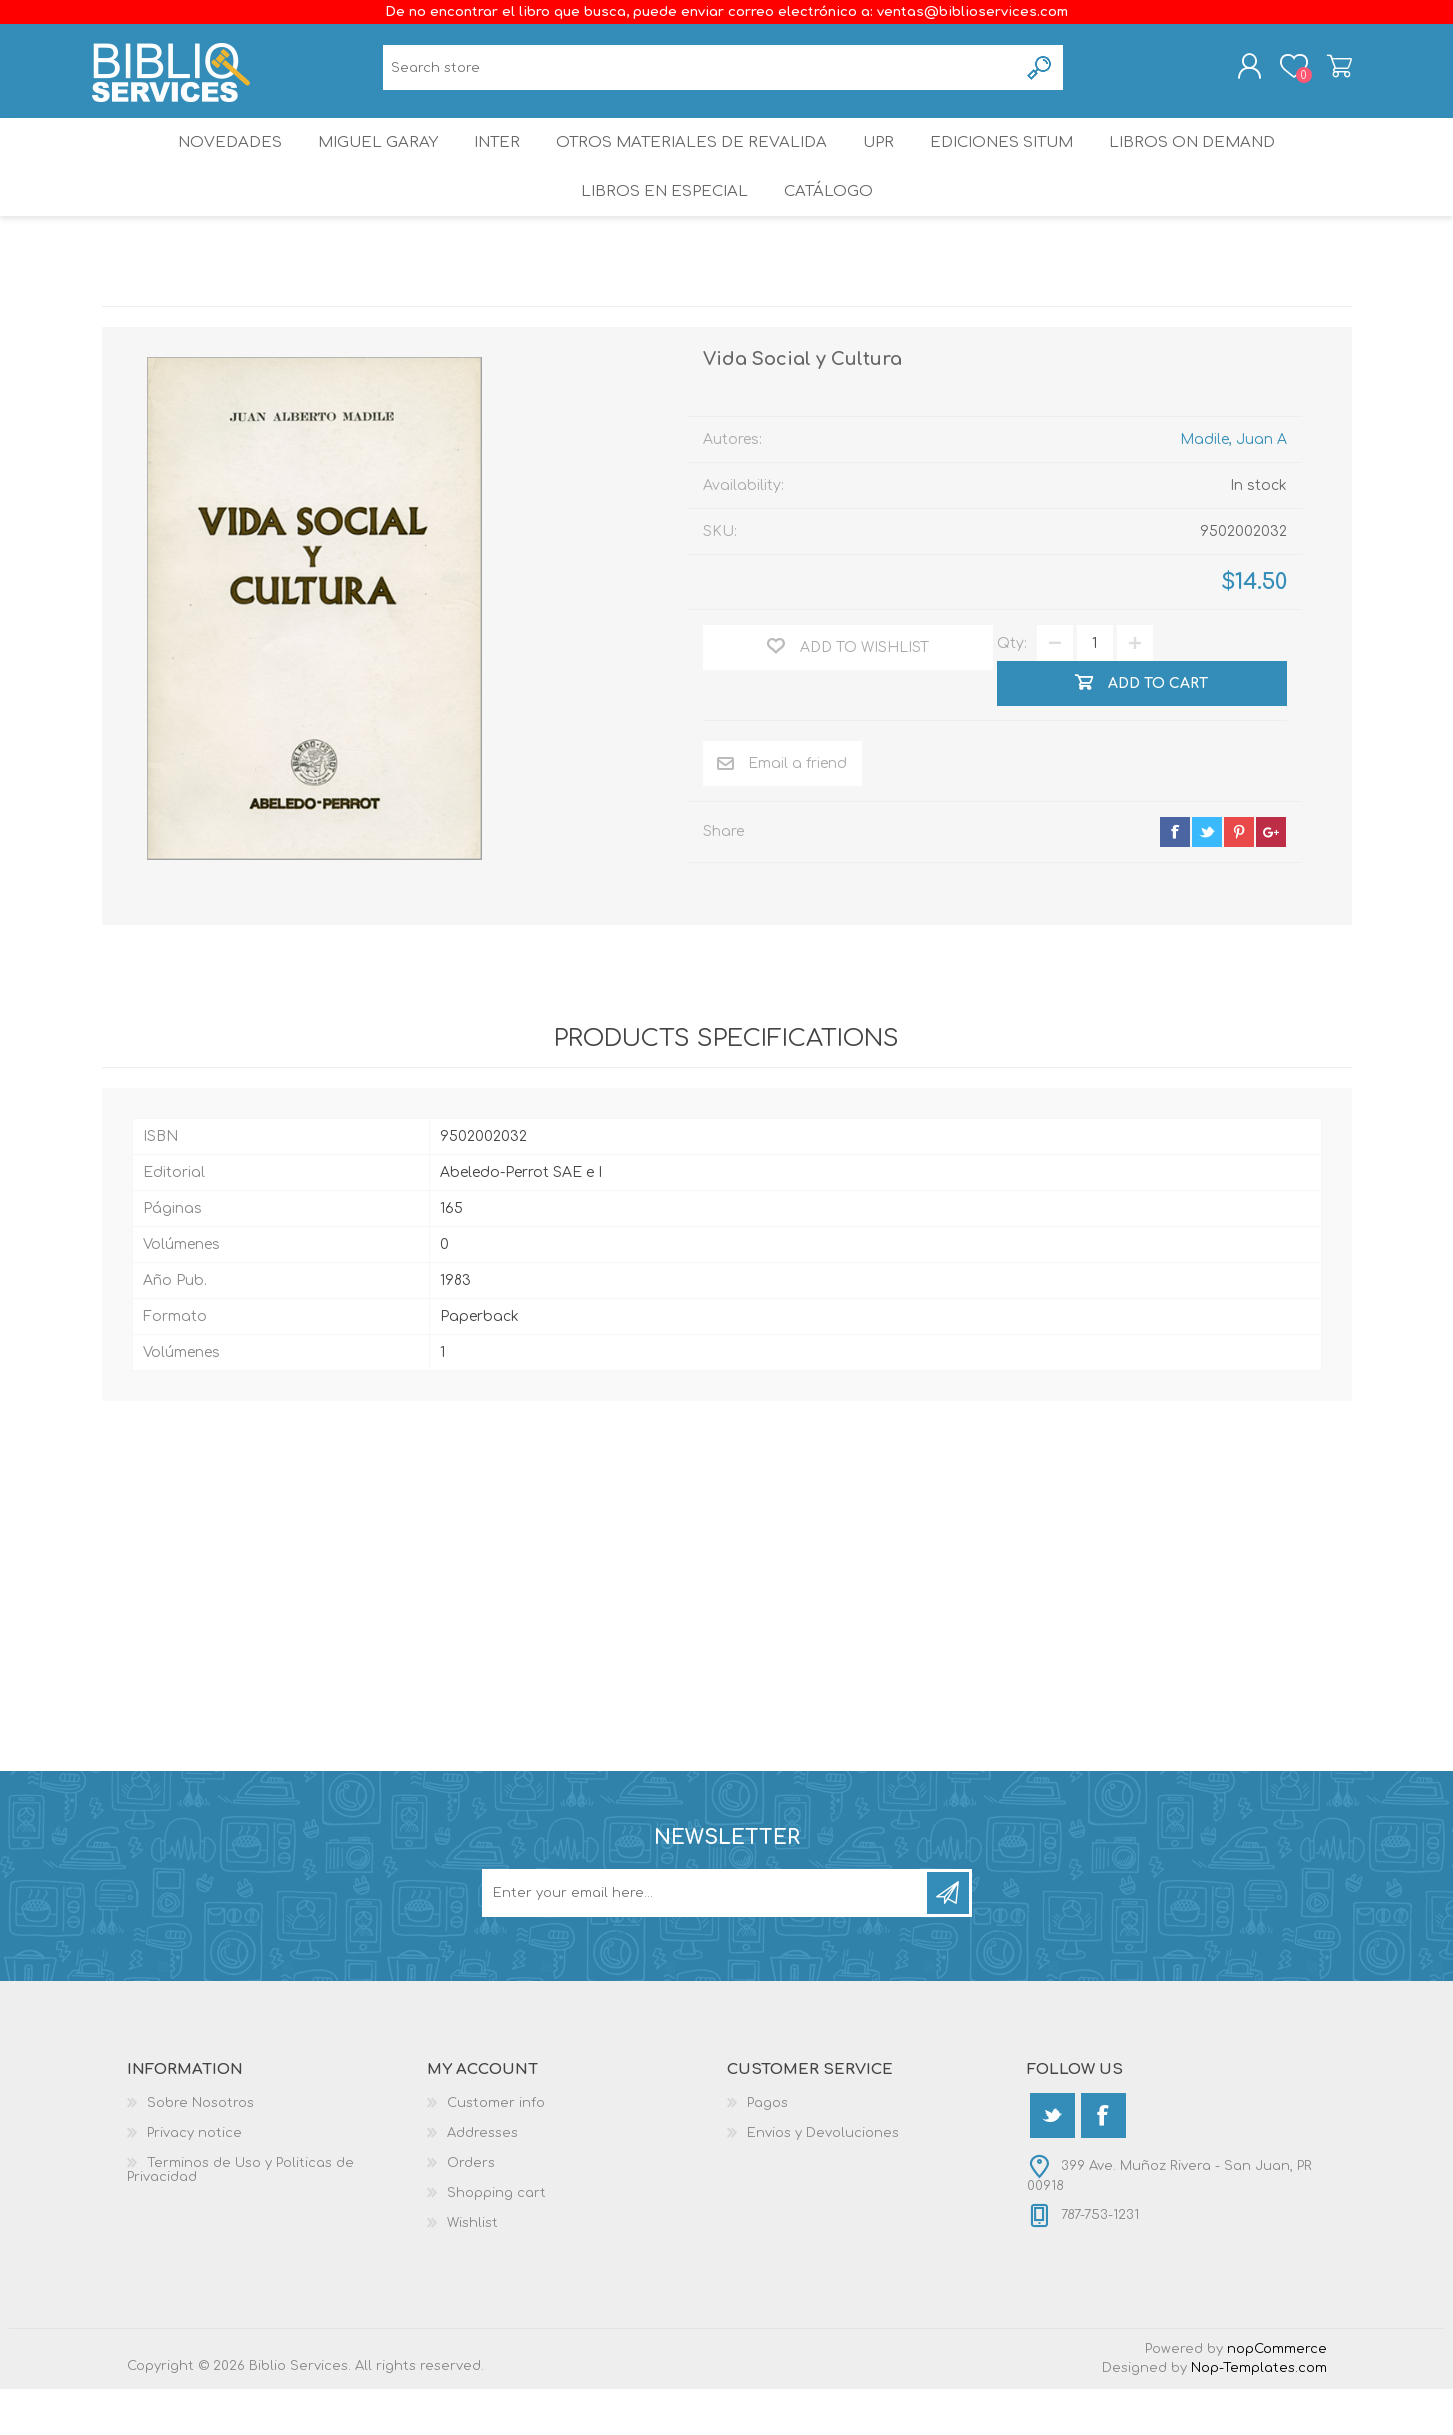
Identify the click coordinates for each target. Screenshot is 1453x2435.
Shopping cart (1329, 73)
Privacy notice (194, 2179)
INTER (495, 164)
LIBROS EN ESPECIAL (660, 229)
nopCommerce (1277, 2395)
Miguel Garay (367, 164)
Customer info (496, 2149)
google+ (1271, 878)
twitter (1207, 878)
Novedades (213, 164)
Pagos (767, 2149)
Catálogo (829, 229)
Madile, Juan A (1233, 485)
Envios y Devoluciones (823, 2179)
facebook (1175, 878)
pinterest (1239, 878)
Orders (471, 2209)
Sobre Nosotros (200, 2149)
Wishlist (472, 2269)
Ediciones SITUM (1015, 164)
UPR (882, 164)
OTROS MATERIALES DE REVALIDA (692, 164)
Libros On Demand (1210, 164)
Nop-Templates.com (1259, 2414)
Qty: (1012, 689)
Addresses (482, 2179)
